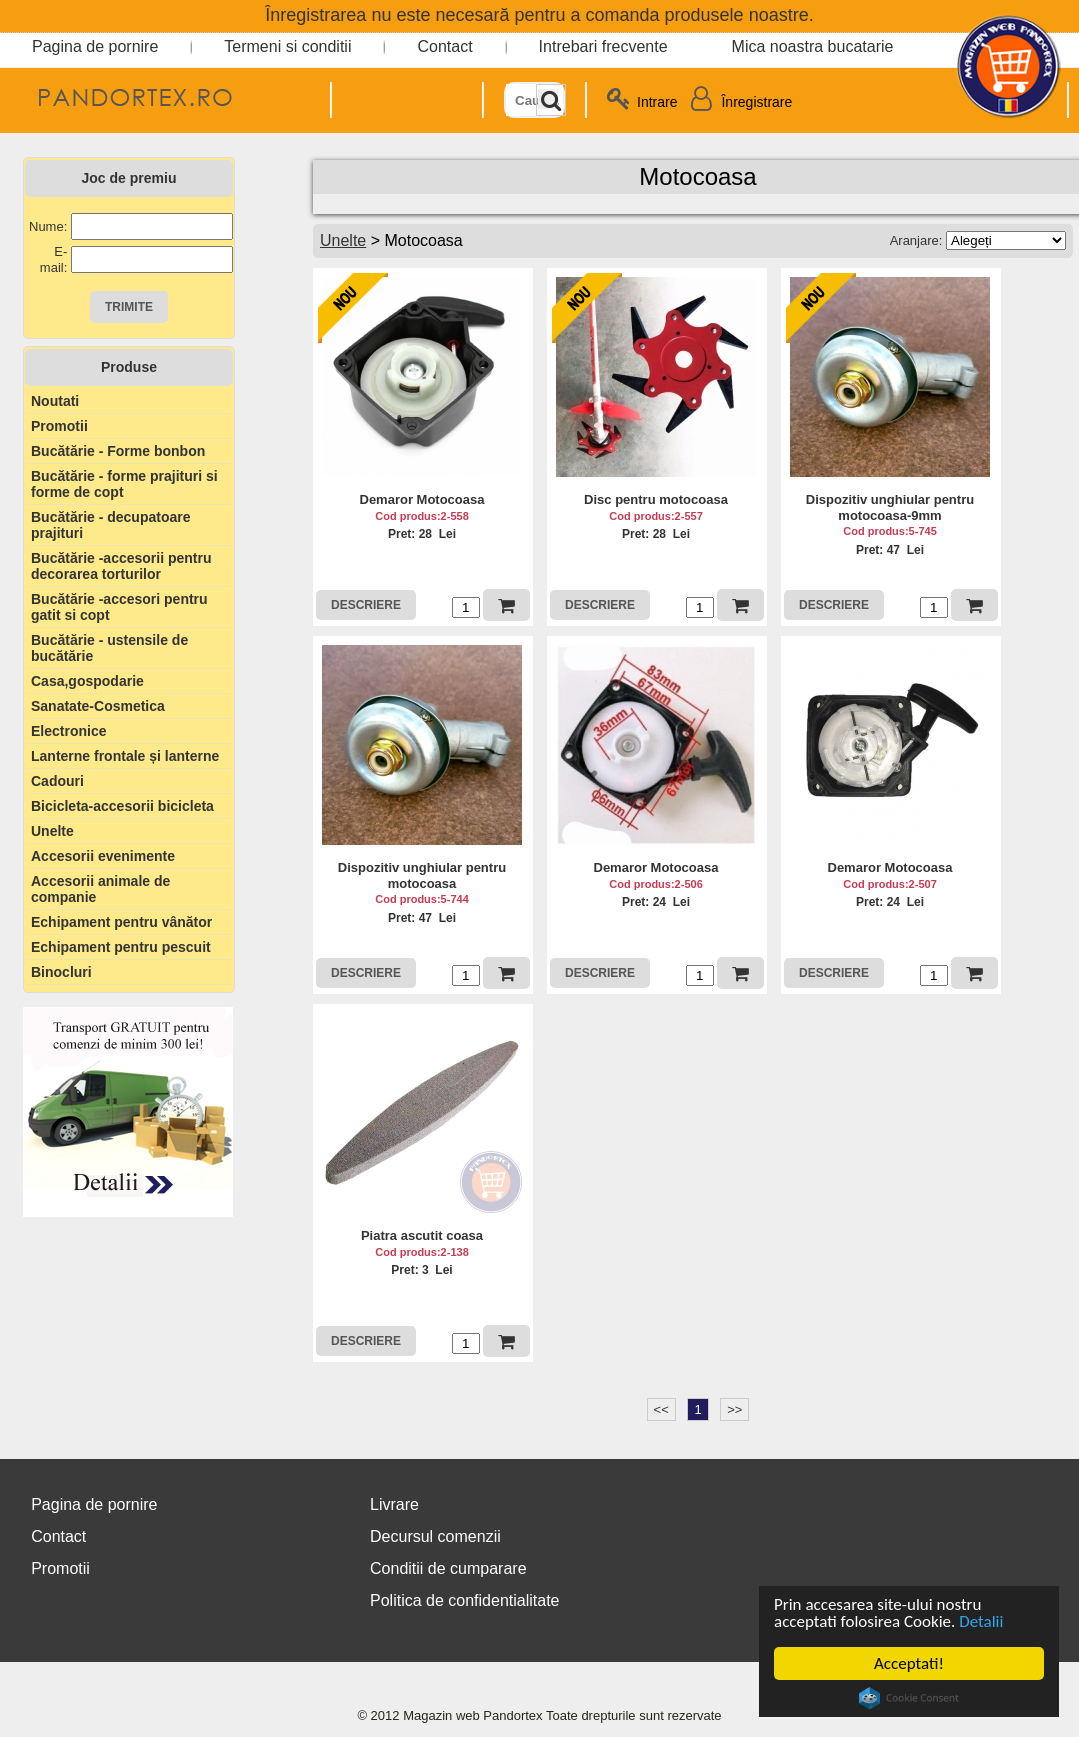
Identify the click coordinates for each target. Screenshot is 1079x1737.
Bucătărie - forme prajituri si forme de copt (124, 484)
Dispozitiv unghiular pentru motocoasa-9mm (890, 507)
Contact (444, 46)
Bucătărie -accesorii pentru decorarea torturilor (121, 566)
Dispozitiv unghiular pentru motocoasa (422, 875)
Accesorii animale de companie (100, 889)
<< (661, 1409)
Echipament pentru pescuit (121, 947)
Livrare (394, 1504)
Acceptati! (909, 1663)
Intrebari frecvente (603, 46)
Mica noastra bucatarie (813, 46)
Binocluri (61, 972)
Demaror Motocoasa (422, 499)
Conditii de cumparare (448, 1568)
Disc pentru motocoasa (656, 499)
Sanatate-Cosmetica (98, 706)
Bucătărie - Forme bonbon (118, 451)
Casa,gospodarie (87, 681)
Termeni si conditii (287, 46)
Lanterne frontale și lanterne (125, 756)
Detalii (981, 1621)
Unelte (52, 831)
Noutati (55, 401)
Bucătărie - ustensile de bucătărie (109, 648)
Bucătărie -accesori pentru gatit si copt (119, 607)
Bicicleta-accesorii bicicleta (122, 806)
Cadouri (57, 781)
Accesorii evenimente (103, 856)
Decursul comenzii (435, 1536)
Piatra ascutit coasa (422, 1235)
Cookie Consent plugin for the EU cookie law (909, 1698)
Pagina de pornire (95, 46)
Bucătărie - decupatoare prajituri (111, 525)
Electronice (68, 731)
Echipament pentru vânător (121, 922)
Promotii (59, 426)
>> (734, 1409)
